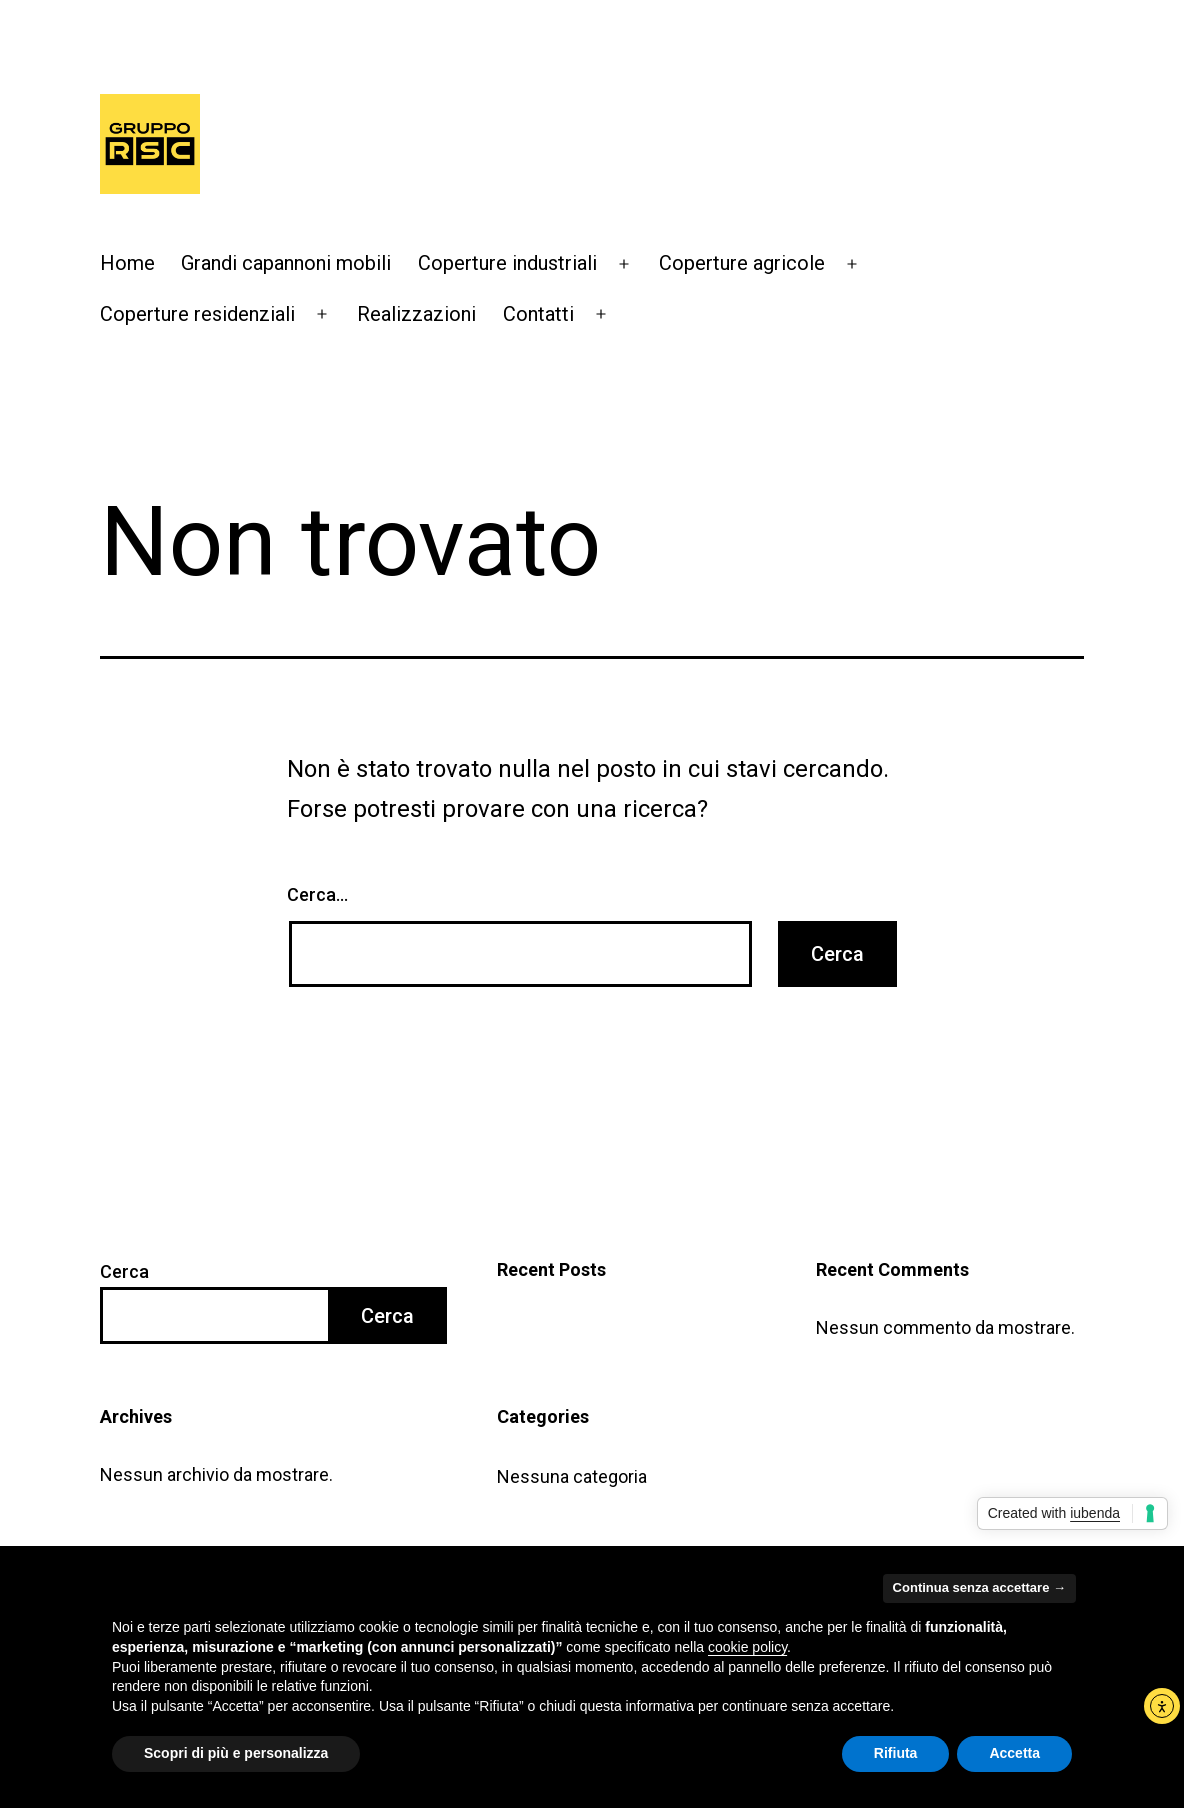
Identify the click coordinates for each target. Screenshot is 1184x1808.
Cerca (124, 1271)
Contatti (538, 314)
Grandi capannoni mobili (286, 263)
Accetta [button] (1014, 1753)
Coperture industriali (507, 263)
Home (127, 263)
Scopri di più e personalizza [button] (236, 1753)
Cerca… (317, 894)
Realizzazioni (416, 314)
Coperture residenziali (197, 314)
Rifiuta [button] (896, 1753)
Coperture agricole (742, 263)
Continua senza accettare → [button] (979, 1587)
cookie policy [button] (747, 1647)
